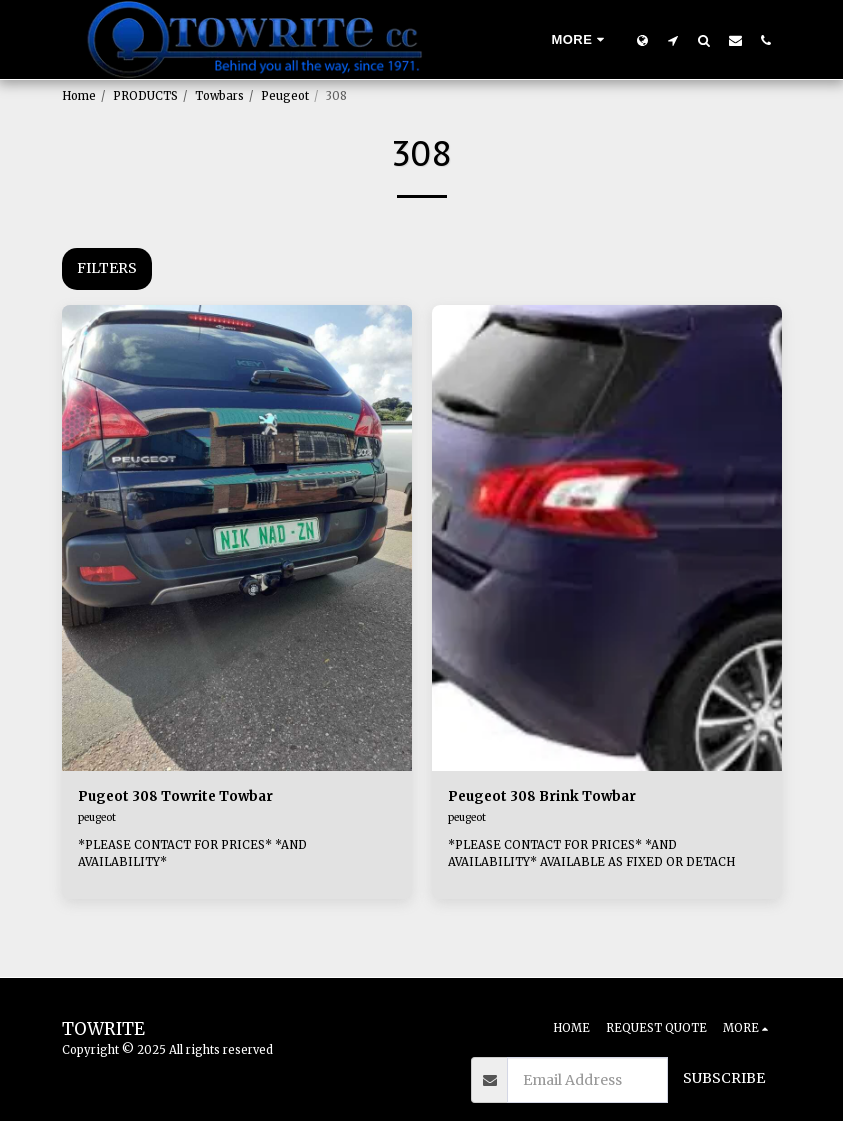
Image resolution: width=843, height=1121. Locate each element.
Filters (107, 268)
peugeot (97, 818)
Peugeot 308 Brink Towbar (546, 797)
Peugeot (285, 96)
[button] (673, 40)
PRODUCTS (145, 96)
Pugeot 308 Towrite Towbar (179, 797)
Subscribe (724, 1078)
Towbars (219, 96)
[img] (237, 538)
